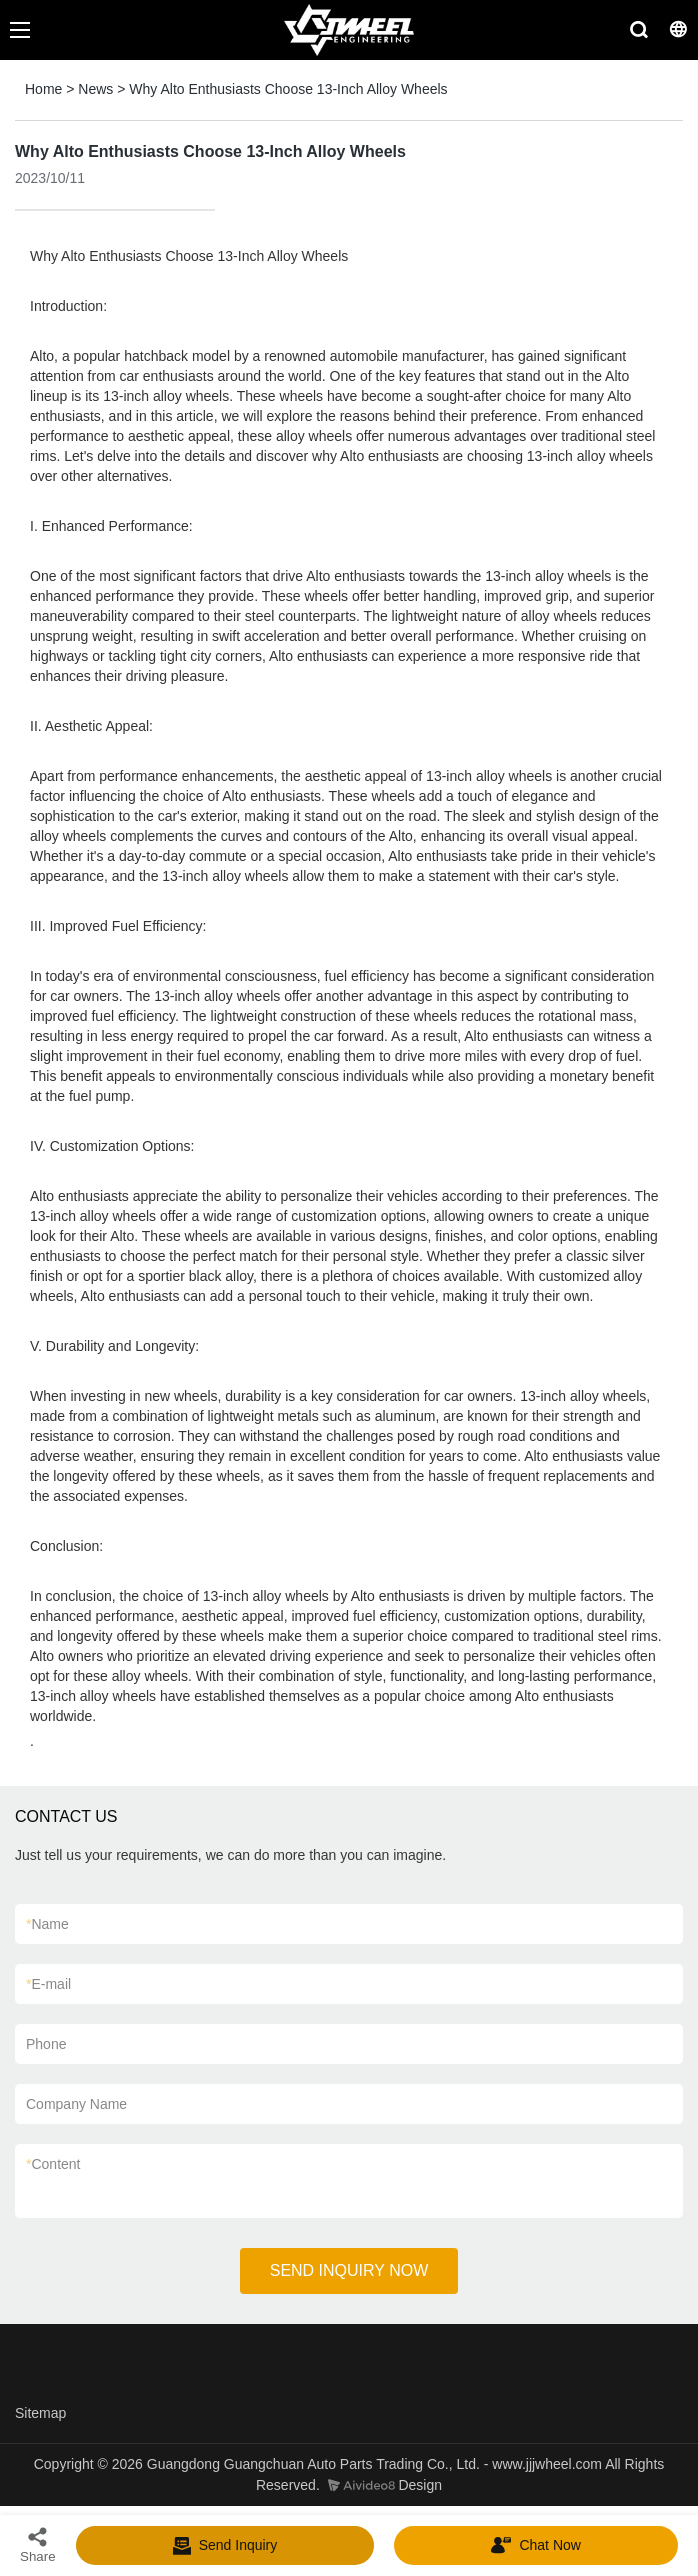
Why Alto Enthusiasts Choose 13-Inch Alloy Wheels (288, 89)
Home (43, 89)
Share (38, 2544)
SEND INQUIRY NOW (349, 2270)
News (95, 89)
